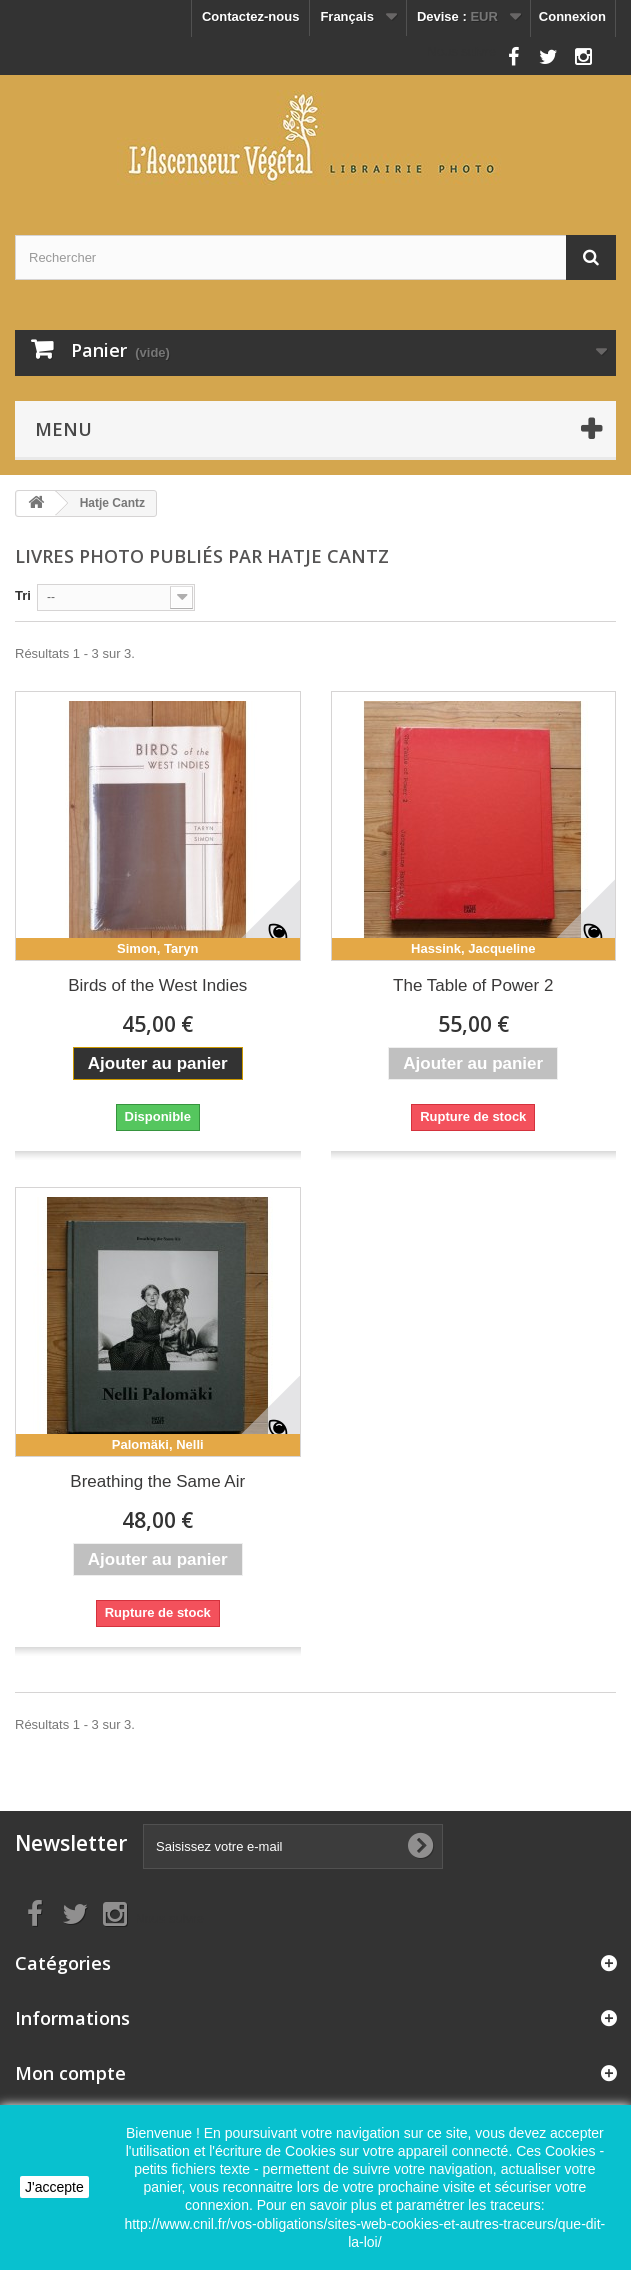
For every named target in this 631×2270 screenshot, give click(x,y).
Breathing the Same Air (157, 1481)
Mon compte (70, 2073)
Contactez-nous (251, 16)
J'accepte (54, 2187)
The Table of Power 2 (473, 985)
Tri (23, 595)
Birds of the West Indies (157, 985)
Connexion (572, 16)
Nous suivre (461, 51)
